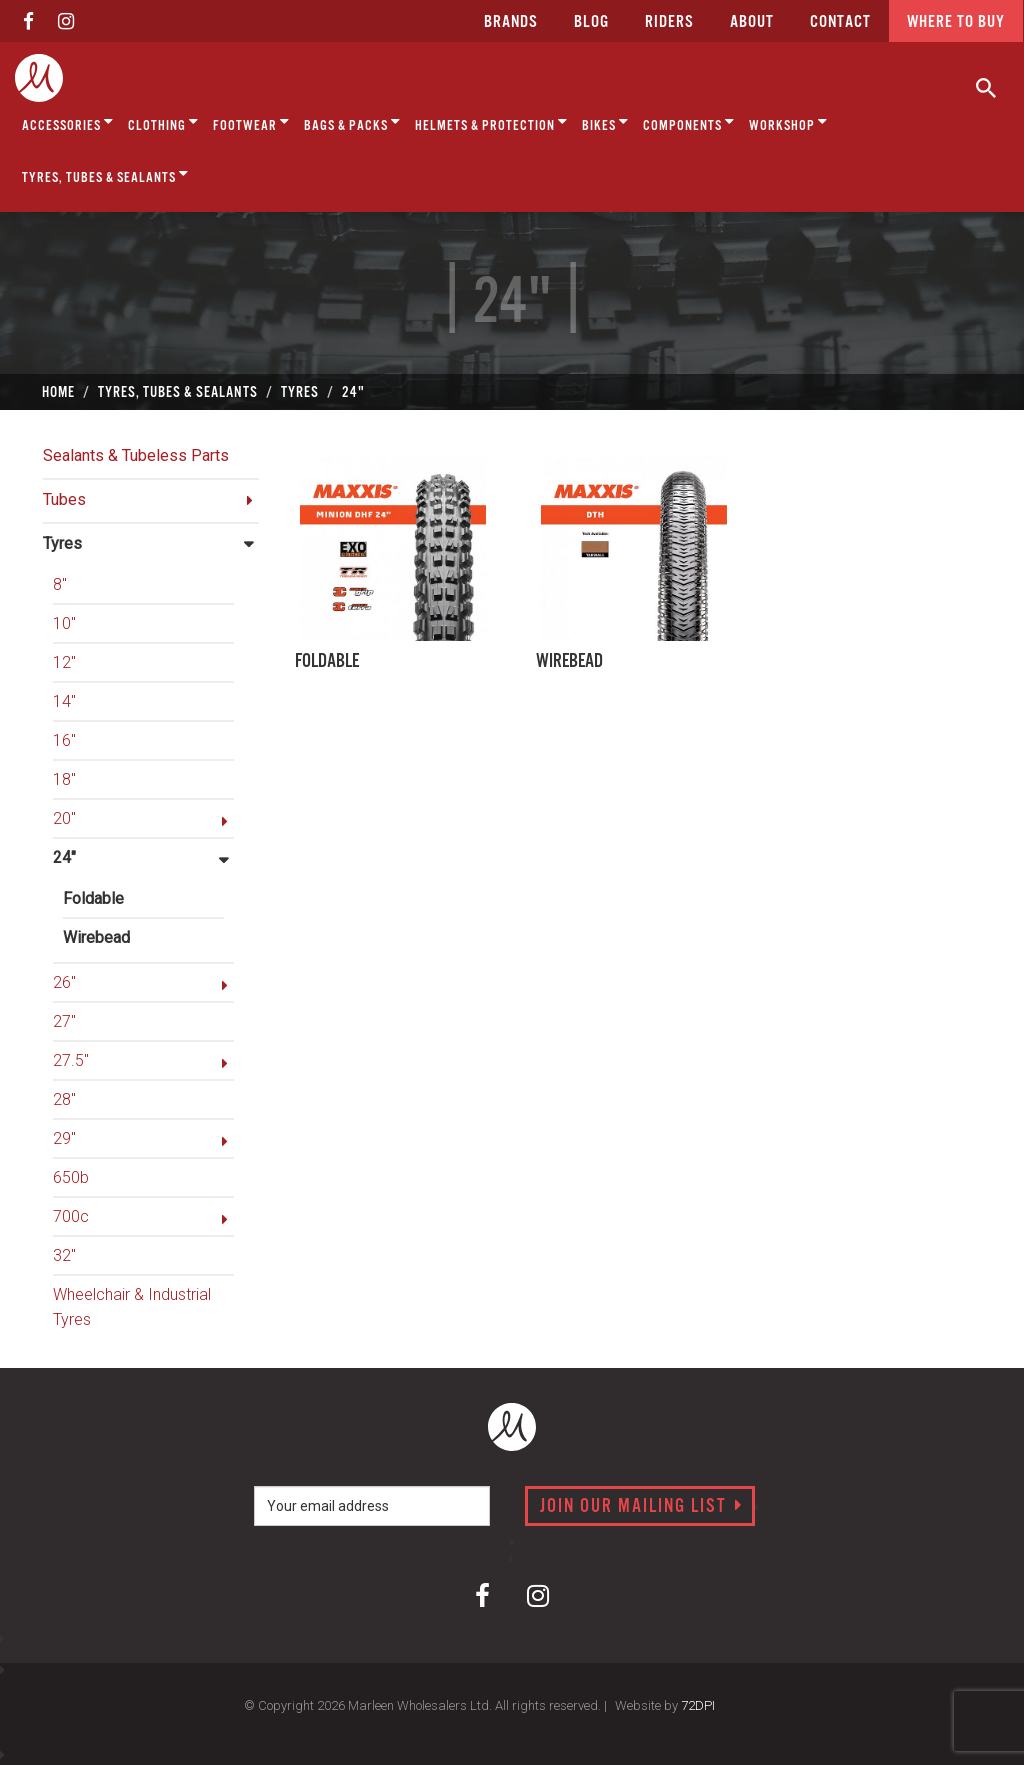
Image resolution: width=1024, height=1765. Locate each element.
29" (64, 1138)
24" (64, 857)
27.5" (71, 1060)
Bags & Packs (352, 122)
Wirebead (96, 937)
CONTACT (840, 22)
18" (64, 779)
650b (71, 1177)
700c (71, 1216)
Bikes (605, 122)
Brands (511, 22)
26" (64, 982)
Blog (591, 22)
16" (64, 740)
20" (64, 818)
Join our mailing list (641, 1507)
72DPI (698, 1705)
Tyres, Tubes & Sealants (105, 174)
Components (689, 122)
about (752, 22)
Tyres (62, 543)
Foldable (93, 898)
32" (64, 1255)
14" (64, 701)
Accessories (68, 122)
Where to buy (956, 22)
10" (64, 623)
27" (64, 1021)
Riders (669, 22)
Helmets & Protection (491, 122)
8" (60, 584)
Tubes (64, 499)
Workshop (788, 122)
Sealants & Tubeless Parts (136, 455)
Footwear (251, 122)
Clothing (163, 122)
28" (64, 1099)
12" (64, 662)
